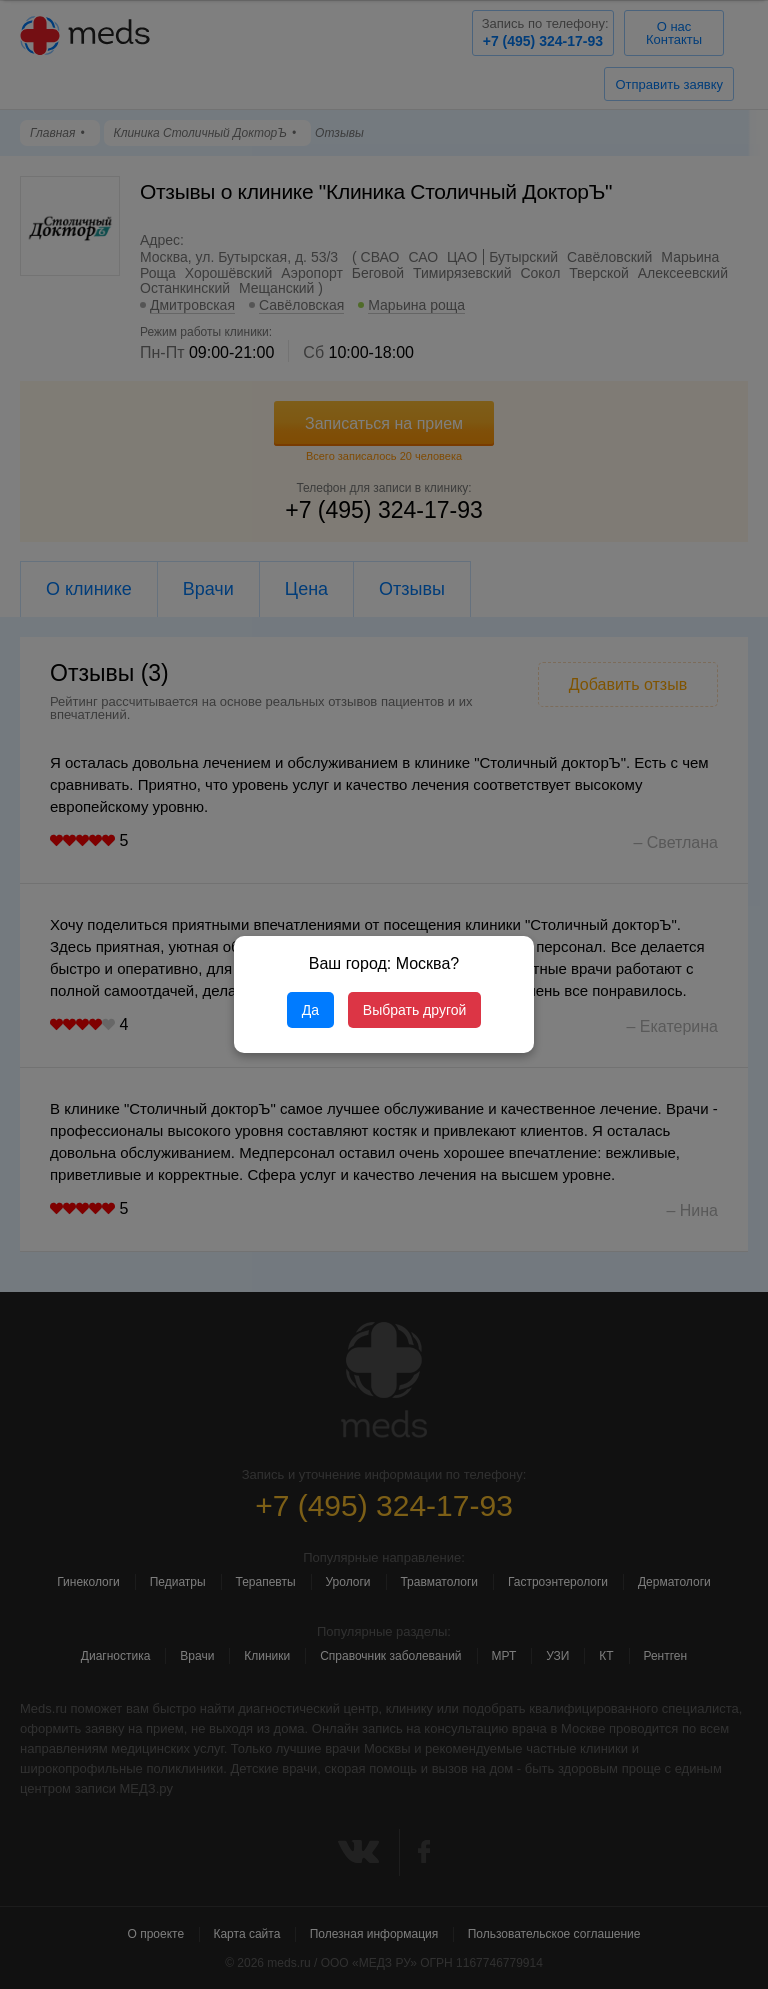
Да (310, 1010)
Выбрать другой (414, 1010)
